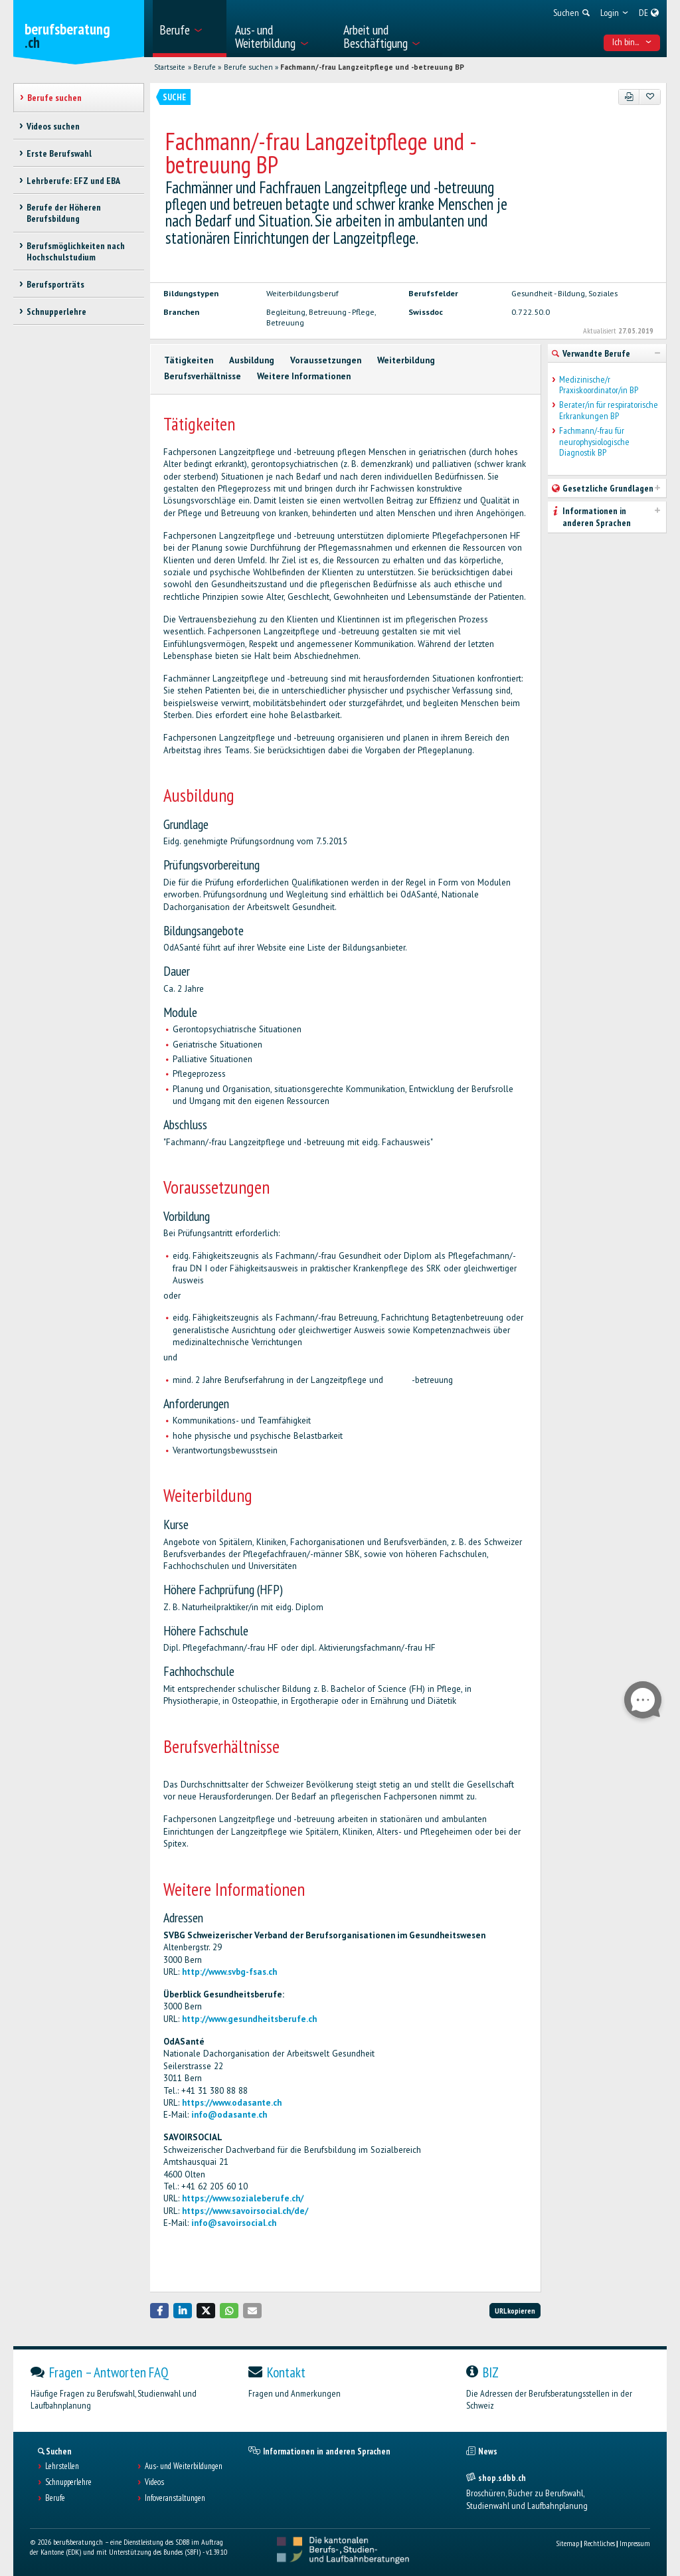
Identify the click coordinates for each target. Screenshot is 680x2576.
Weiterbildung (406, 360)
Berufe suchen (248, 67)
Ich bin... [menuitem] (632, 42)
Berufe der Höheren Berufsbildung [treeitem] (64, 213)
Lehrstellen (62, 2466)
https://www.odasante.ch (232, 2102)
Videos (154, 2482)
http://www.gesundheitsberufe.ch (249, 2019)
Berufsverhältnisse (202, 376)
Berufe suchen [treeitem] (54, 98)
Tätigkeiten (188, 360)
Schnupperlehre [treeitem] (56, 312)
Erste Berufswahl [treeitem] (59, 153)
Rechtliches (599, 2543)
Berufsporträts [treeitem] (55, 284)
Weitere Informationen (304, 376)
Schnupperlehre (68, 2482)
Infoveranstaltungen (175, 2498)
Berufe (204, 67)
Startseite (169, 67)
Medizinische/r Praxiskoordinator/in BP (598, 385)
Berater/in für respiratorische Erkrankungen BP (608, 410)
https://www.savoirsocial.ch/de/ (245, 2211)
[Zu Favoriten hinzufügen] (649, 97)
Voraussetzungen (325, 360)
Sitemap (567, 2543)
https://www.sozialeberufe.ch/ (242, 2198)
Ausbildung (251, 360)
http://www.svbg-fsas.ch (229, 1972)
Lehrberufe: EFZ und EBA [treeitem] (73, 181)
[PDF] (629, 97)
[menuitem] (189, 28)
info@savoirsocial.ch (233, 2223)
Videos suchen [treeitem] (53, 126)
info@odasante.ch (229, 2114)
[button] (159, 2310)
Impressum (635, 2543)
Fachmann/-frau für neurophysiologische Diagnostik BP (594, 441)
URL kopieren (515, 2311)
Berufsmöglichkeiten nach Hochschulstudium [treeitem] (76, 251)
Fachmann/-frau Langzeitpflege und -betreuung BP (372, 67)
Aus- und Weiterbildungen (183, 2466)
